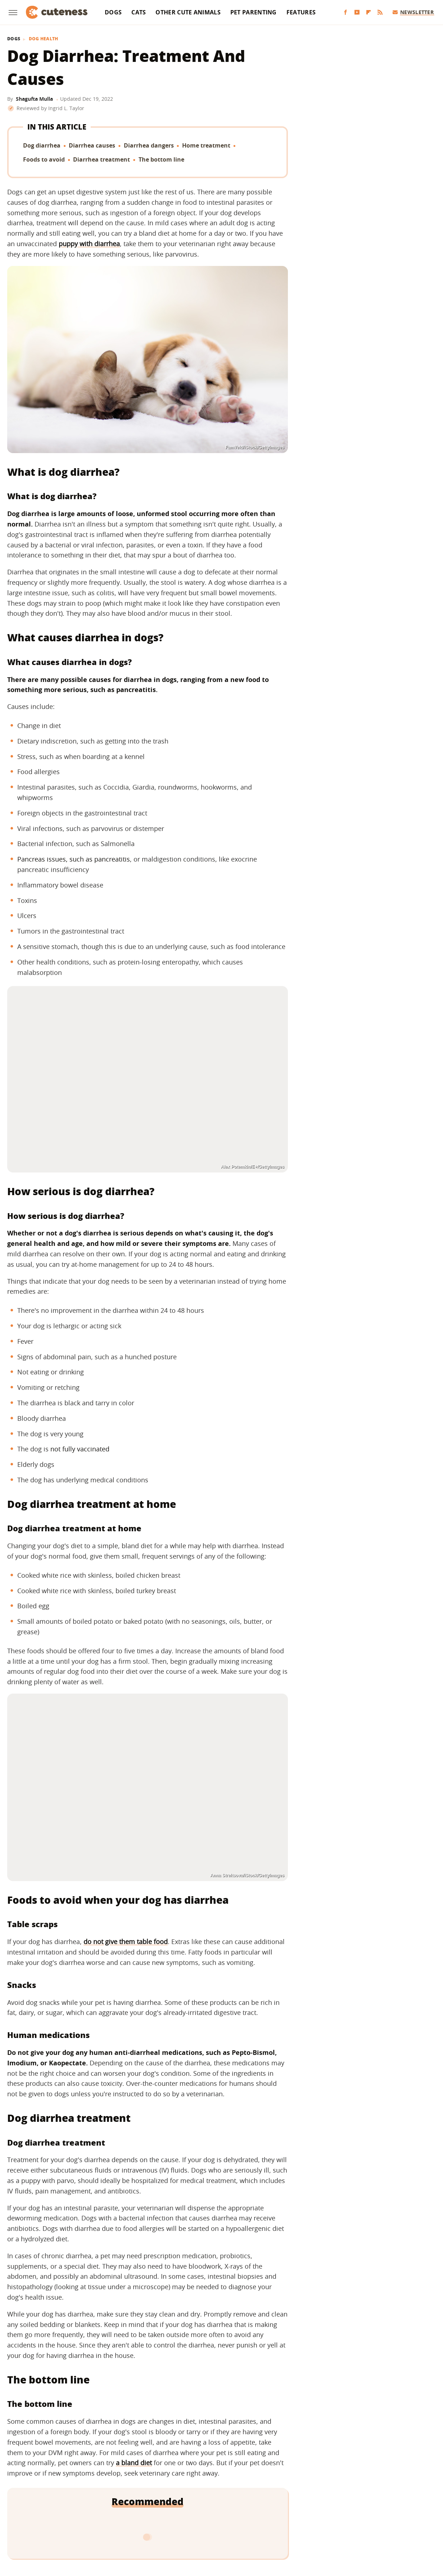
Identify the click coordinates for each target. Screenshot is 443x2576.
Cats (138, 12)
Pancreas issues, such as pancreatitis (73, 859)
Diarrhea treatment (101, 159)
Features (301, 12)
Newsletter (413, 12)
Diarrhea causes (92, 145)
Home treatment (206, 145)
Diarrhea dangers (149, 145)
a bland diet (134, 2462)
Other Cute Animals (187, 12)
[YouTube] (357, 12)
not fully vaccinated (79, 1449)
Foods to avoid (44, 159)
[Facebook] (345, 12)
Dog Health (43, 39)
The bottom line (161, 159)
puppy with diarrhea (89, 243)
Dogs (113, 12)
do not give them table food (125, 1941)
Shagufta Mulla (34, 98)
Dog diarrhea (41, 145)
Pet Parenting (253, 12)
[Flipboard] (368, 12)
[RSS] (380, 12)
